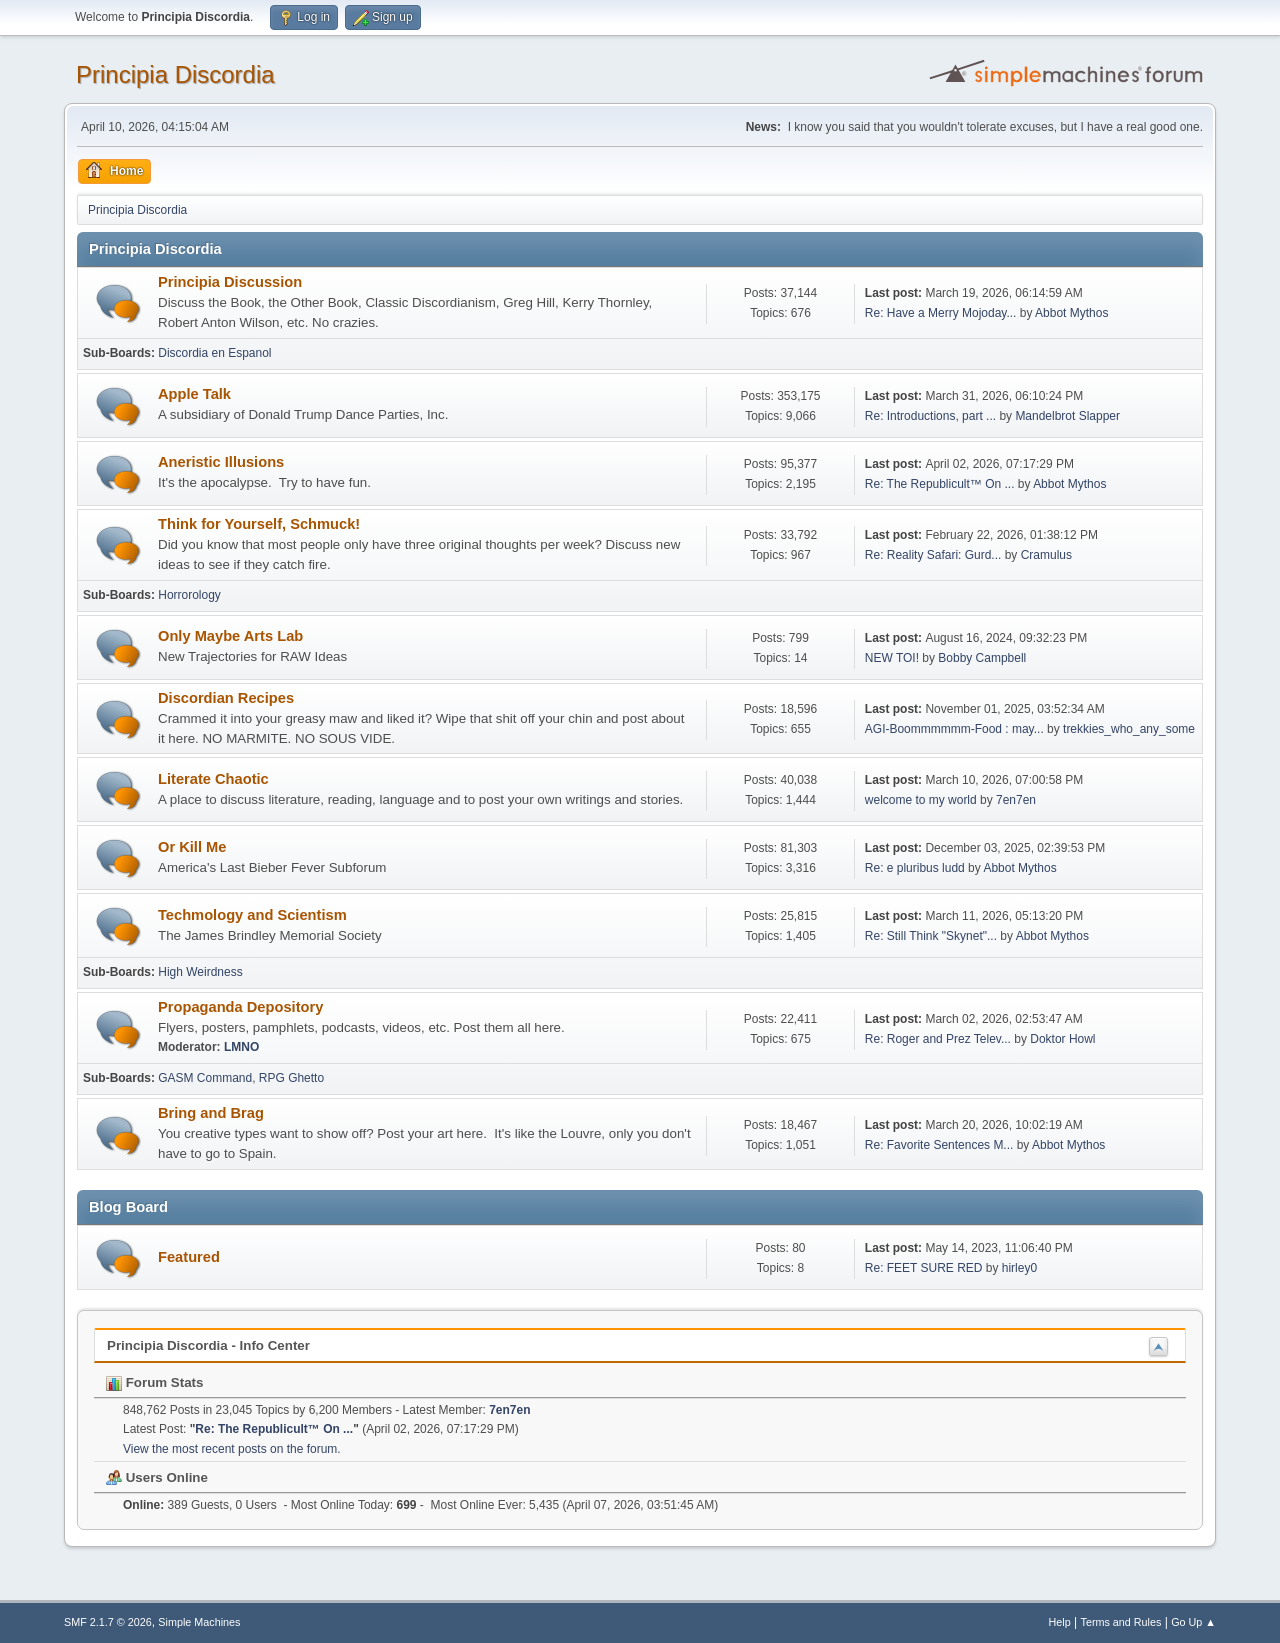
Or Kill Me (192, 847)
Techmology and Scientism (252, 915)
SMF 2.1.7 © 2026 (108, 1622)
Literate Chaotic (213, 779)
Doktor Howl (1062, 1039)
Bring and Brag (211, 1113)
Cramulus (1046, 555)
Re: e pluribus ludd (915, 868)
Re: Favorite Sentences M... (939, 1145)
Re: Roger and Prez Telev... (938, 1039)
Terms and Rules (1121, 1622)
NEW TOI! (892, 658)
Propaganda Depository (240, 1007)
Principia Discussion (230, 282)
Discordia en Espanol (214, 353)
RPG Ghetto (291, 1078)
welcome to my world (921, 800)
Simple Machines (199, 1622)
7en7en (1016, 800)
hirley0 (1019, 1268)
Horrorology (189, 595)
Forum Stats (154, 1382)
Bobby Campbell (982, 658)
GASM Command (205, 1078)
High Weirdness (200, 972)
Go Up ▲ (1193, 1622)
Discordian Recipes (226, 698)
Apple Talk (194, 394)
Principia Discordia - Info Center (208, 1345)
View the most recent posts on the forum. (232, 1449)
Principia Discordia (175, 74)
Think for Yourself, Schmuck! (259, 524)
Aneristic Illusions (221, 462)
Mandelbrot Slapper (1067, 416)
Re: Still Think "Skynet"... (931, 936)
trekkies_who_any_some (1129, 729)
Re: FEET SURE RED (924, 1268)
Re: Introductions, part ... (930, 416)
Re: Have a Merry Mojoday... (941, 313)
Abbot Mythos (1071, 313)
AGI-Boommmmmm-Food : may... (954, 729)
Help (1060, 1622)
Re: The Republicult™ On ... (940, 484)
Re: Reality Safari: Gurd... (933, 555)
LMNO (241, 1047)
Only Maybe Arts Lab (230, 636)
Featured (189, 1257)
